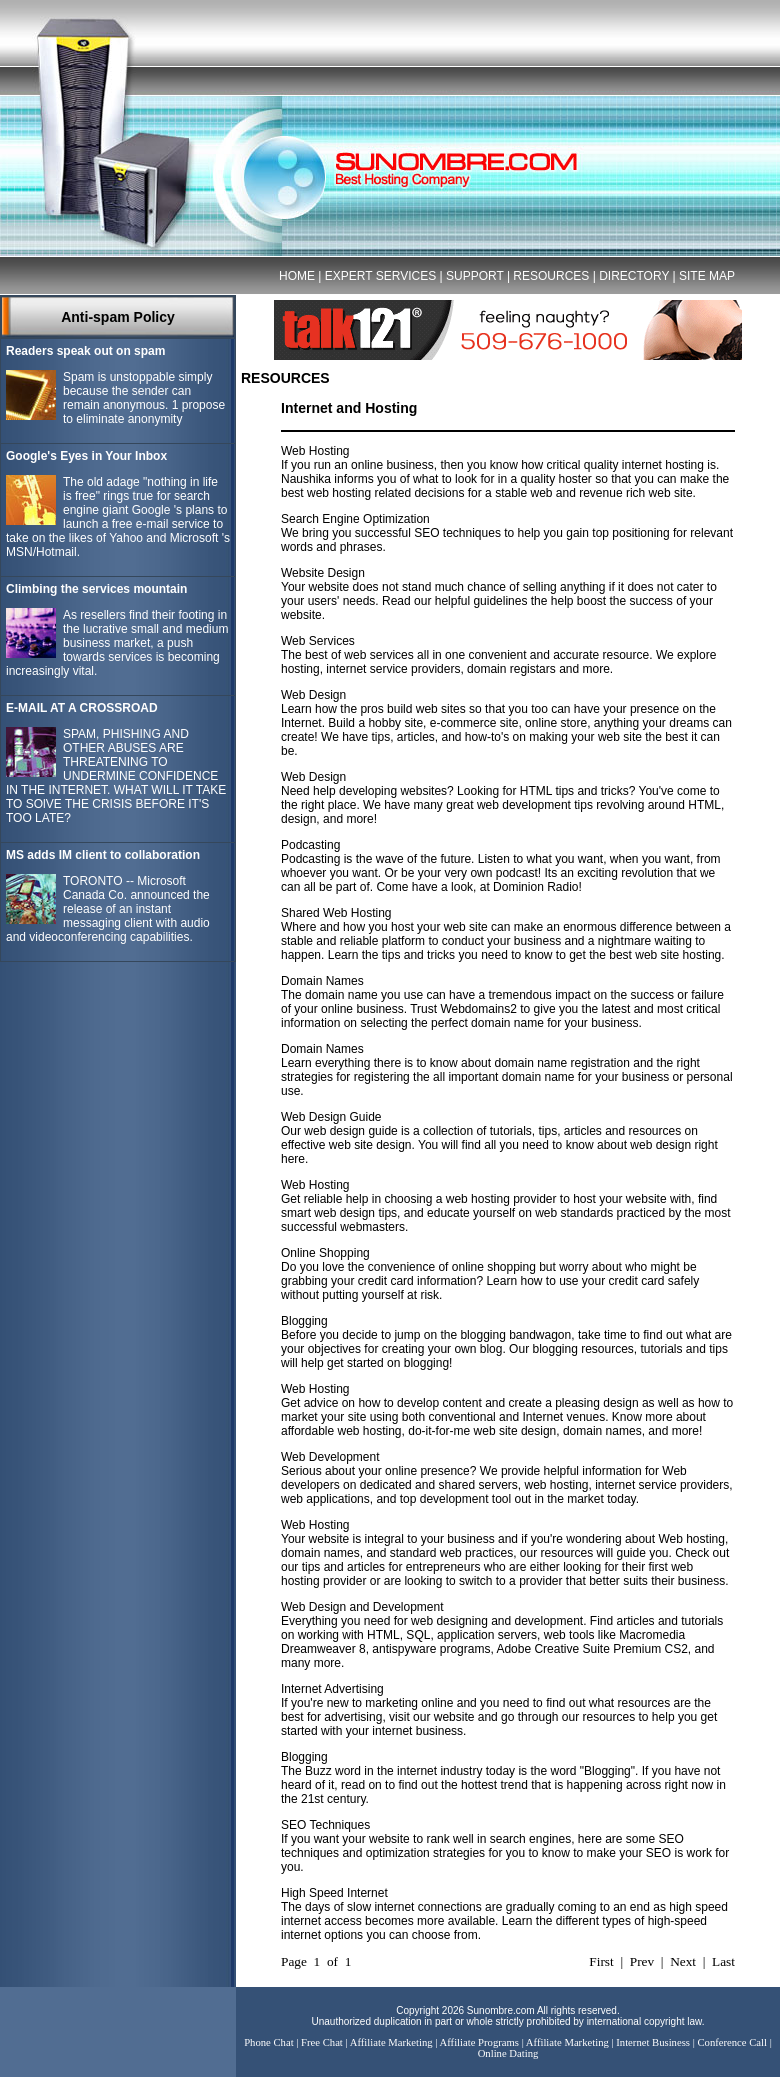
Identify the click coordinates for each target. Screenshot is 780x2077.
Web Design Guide (331, 1117)
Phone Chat (268, 2042)
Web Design (313, 695)
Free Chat (322, 2042)
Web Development (330, 1457)
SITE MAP (707, 276)
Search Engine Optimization (355, 519)
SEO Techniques (325, 1825)
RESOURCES (551, 276)
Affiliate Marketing (391, 2042)
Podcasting (310, 845)
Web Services (318, 641)
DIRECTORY (634, 276)
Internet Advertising (332, 1689)
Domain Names (322, 981)
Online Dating (508, 2053)
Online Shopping (325, 1253)
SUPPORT (475, 276)
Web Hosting (315, 451)
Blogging (304, 1321)
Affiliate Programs (479, 2042)
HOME (297, 276)
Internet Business (653, 2042)
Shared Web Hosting (336, 913)
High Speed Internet (334, 1893)
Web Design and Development (362, 1607)
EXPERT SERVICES (380, 276)
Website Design (323, 573)
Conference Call (732, 2042)
